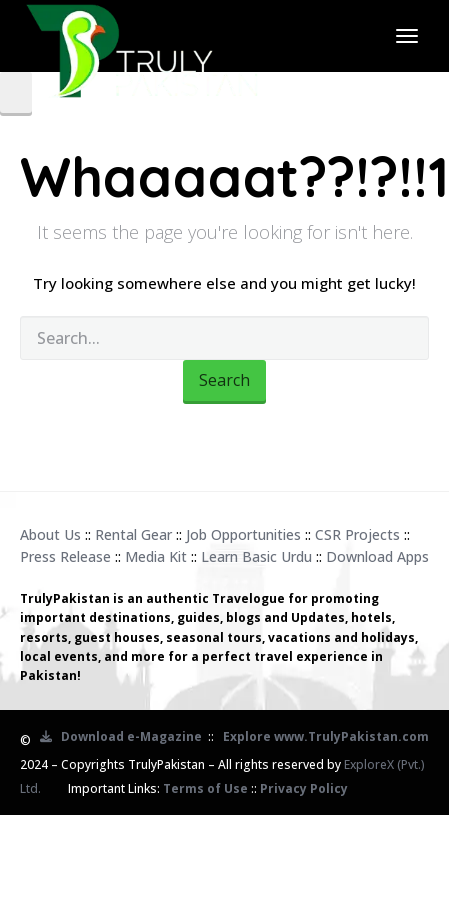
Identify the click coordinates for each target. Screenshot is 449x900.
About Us (50, 534)
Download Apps (377, 556)
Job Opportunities (243, 534)
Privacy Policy (304, 788)
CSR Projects (357, 534)
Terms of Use (205, 788)
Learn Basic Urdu (256, 556)
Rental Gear (133, 534)
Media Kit (156, 556)
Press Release (65, 556)
